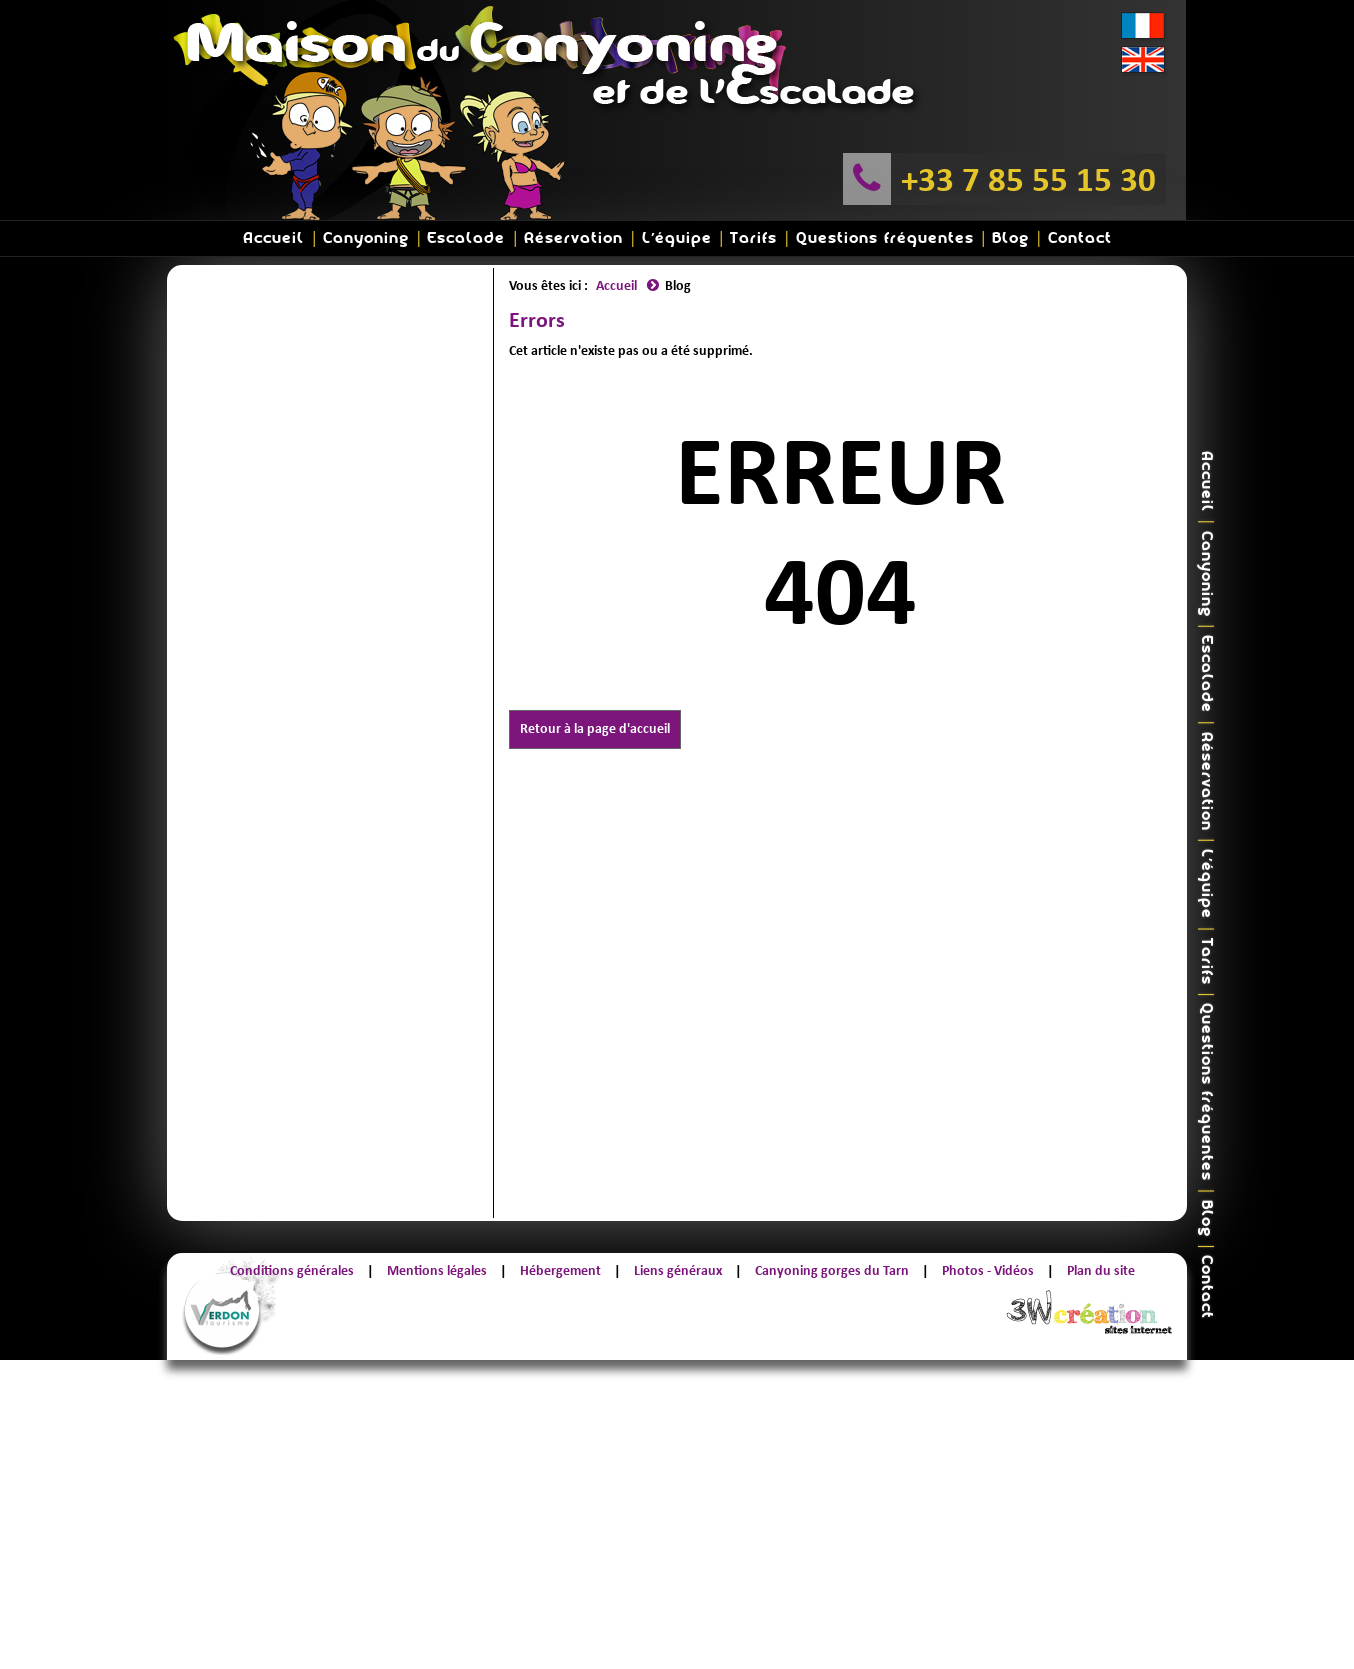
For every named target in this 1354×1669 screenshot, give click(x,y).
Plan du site (1101, 1270)
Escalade (466, 238)
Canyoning (366, 238)
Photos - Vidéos (988, 1270)
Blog (1010, 238)
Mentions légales (437, 1270)
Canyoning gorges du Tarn (832, 1270)
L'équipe (677, 238)
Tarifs (753, 238)
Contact (1080, 238)
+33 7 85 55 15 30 (1028, 179)
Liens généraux (678, 1270)
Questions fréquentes (885, 238)
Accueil (273, 238)
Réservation (573, 238)
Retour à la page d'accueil (595, 728)
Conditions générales (292, 1270)
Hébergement (560, 1270)
